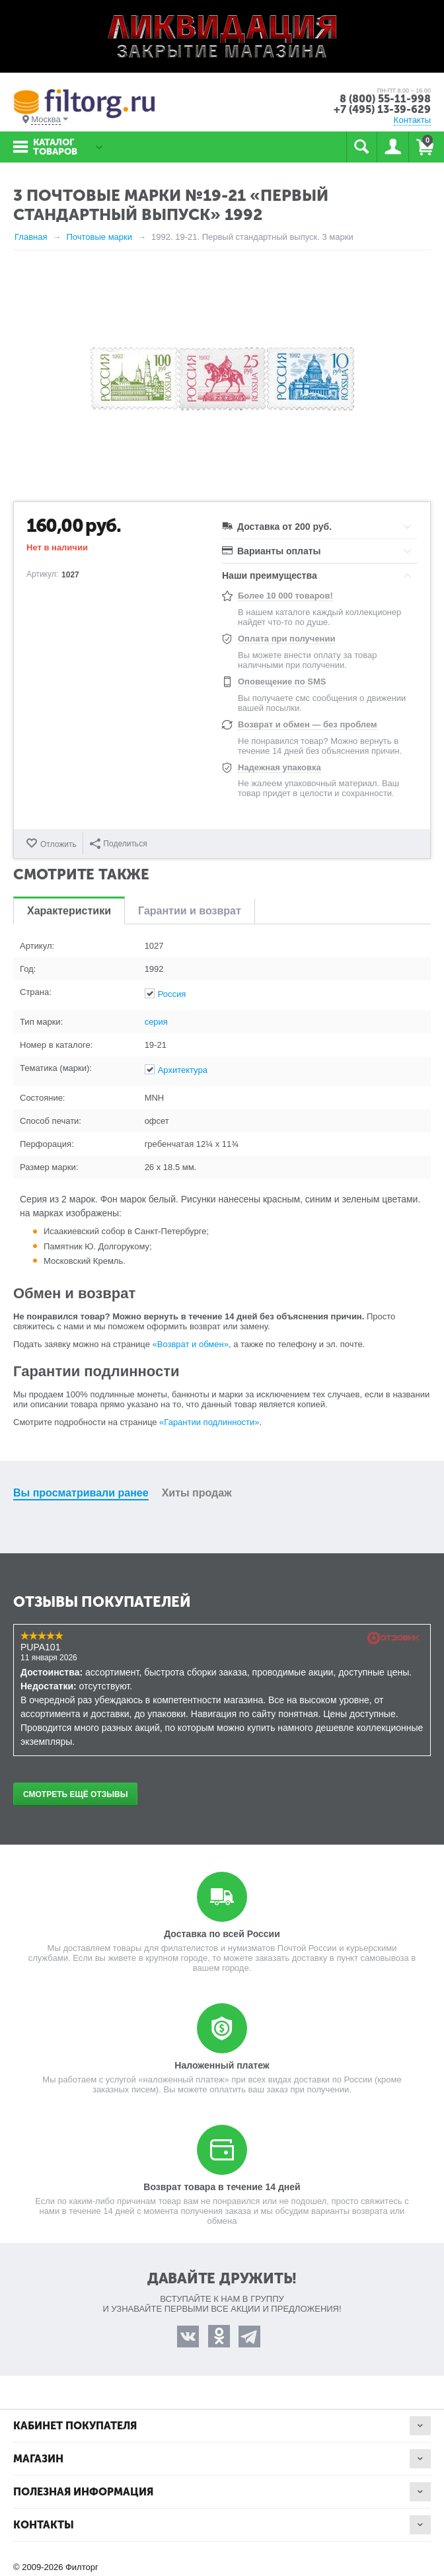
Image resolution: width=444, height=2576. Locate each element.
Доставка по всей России (222, 1934)
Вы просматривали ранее (81, 1492)
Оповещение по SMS (282, 681)
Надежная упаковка (279, 767)
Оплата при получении (286, 639)
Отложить (58, 844)
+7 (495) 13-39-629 (382, 109)
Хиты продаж (197, 1492)
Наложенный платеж (221, 2065)
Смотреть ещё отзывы (75, 1794)
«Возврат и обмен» (191, 1344)
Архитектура (182, 1070)
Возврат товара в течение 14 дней (221, 2187)
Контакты (412, 120)
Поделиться (118, 843)
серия (156, 1022)
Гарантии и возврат (189, 910)
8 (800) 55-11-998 (385, 98)
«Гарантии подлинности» (209, 1422)
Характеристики (69, 910)
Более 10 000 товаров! (285, 596)
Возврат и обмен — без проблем (307, 724)
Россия (172, 994)
